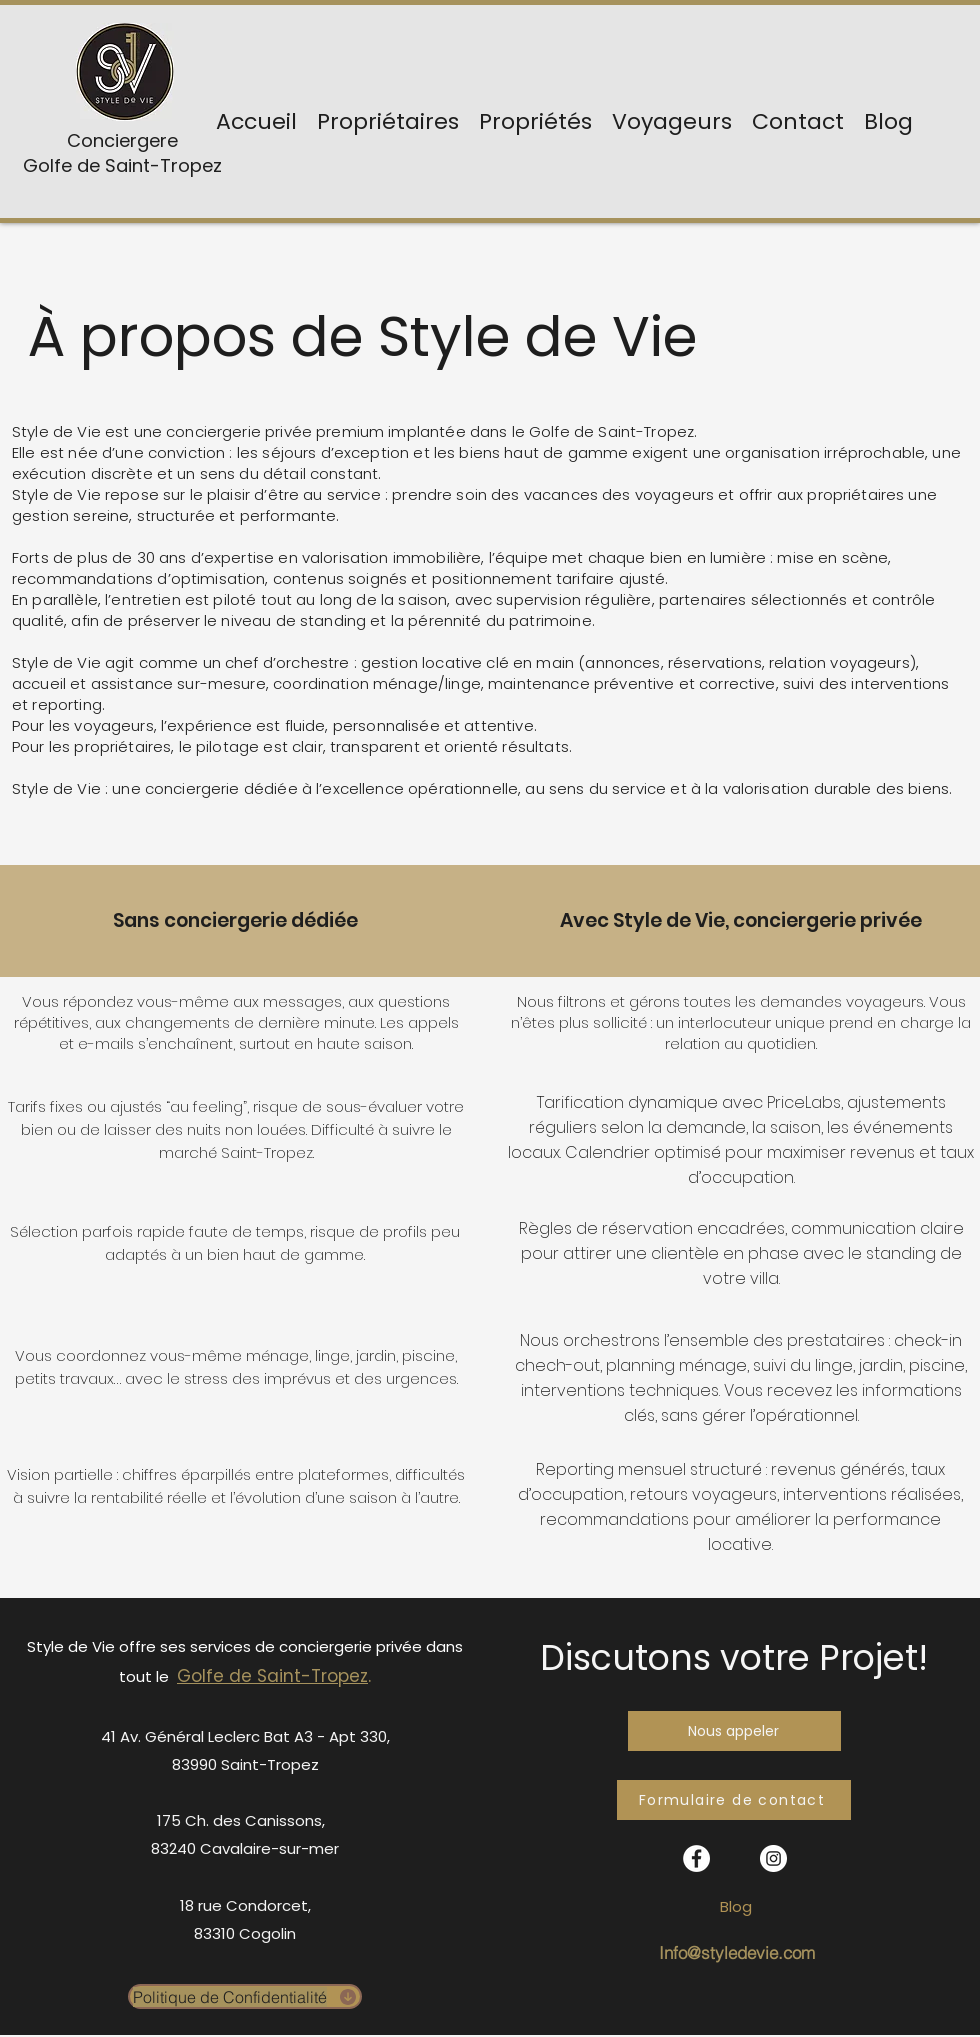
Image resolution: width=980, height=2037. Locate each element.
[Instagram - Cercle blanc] (773, 1858)
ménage (713, 1365)
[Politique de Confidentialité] (245, 1996)
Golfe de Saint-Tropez (122, 165)
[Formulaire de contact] (734, 1800)
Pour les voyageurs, (84, 725)
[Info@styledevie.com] (736, 1953)
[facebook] (696, 1858)
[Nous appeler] (734, 1731)
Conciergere (122, 140)
